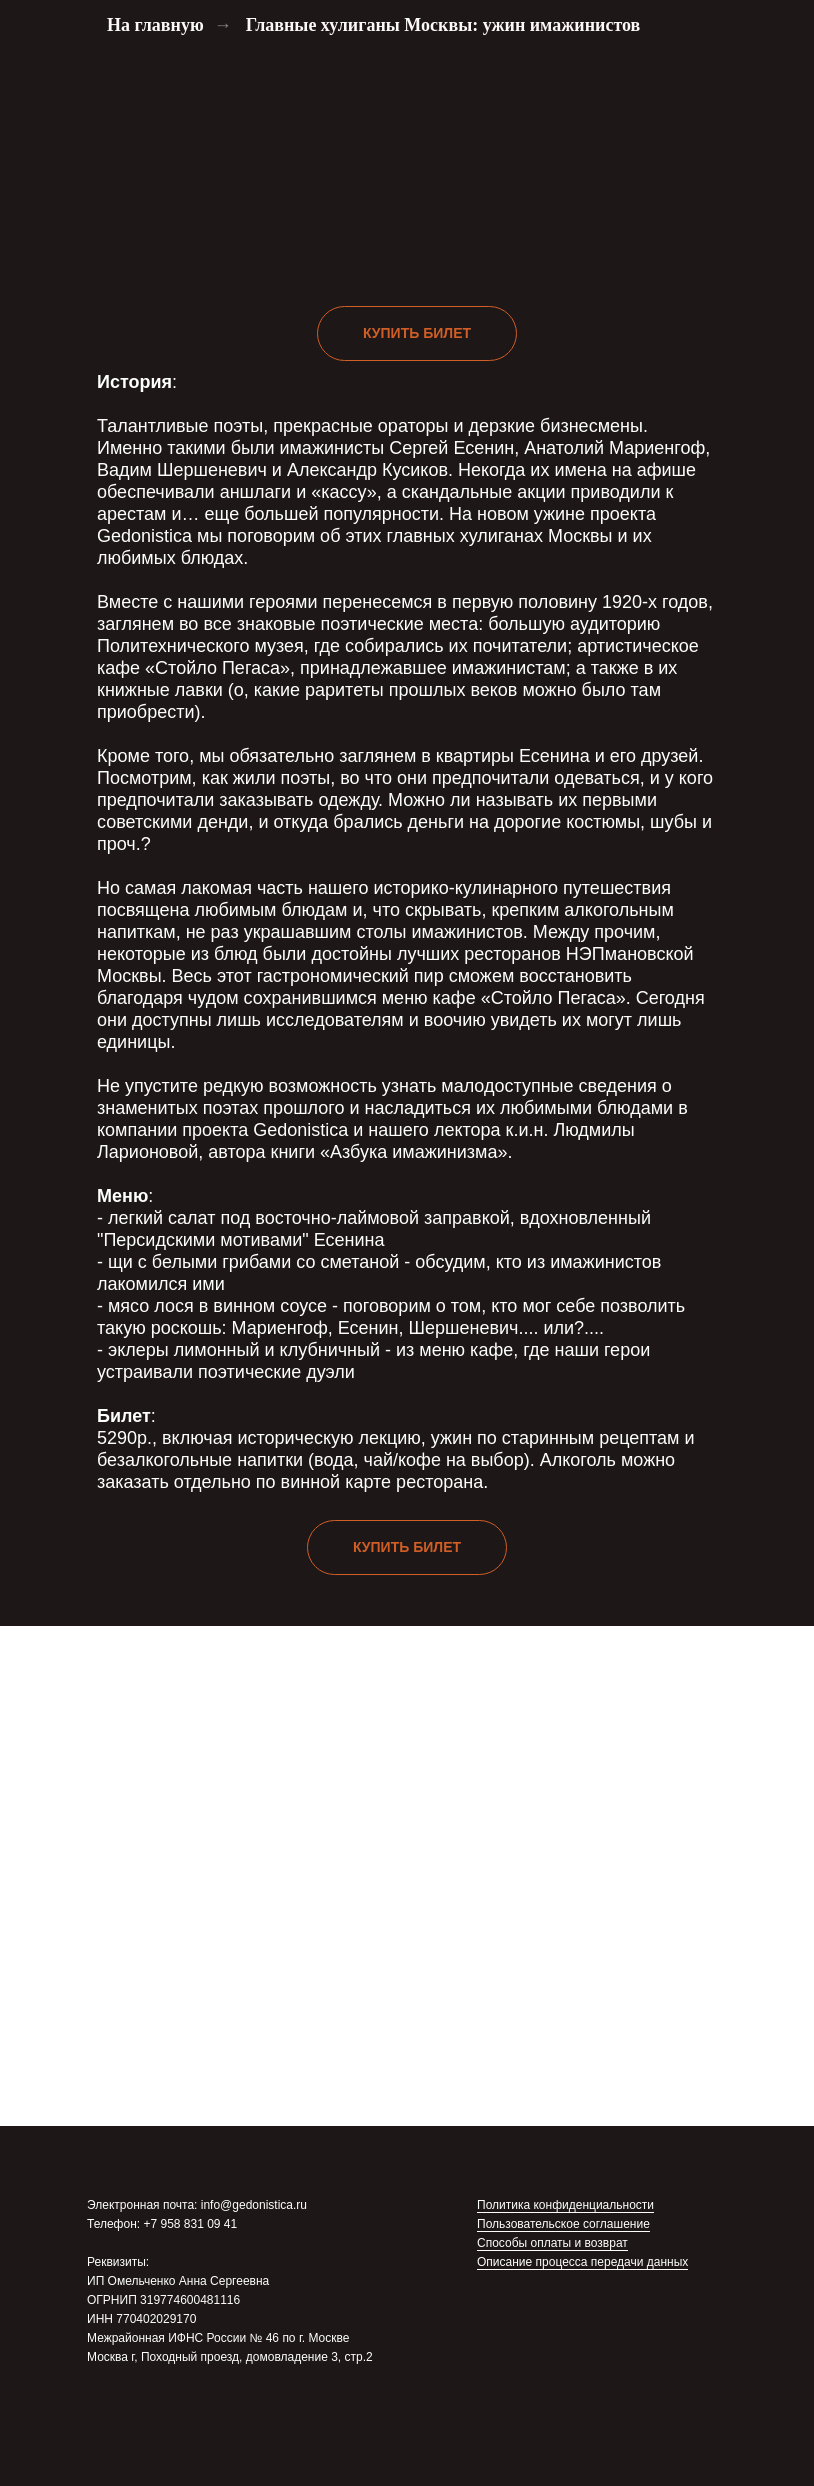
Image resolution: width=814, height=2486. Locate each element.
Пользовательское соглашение (563, 2224)
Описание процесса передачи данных (582, 2262)
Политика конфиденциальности (565, 2205)
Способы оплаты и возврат (552, 2243)
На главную (155, 25)
